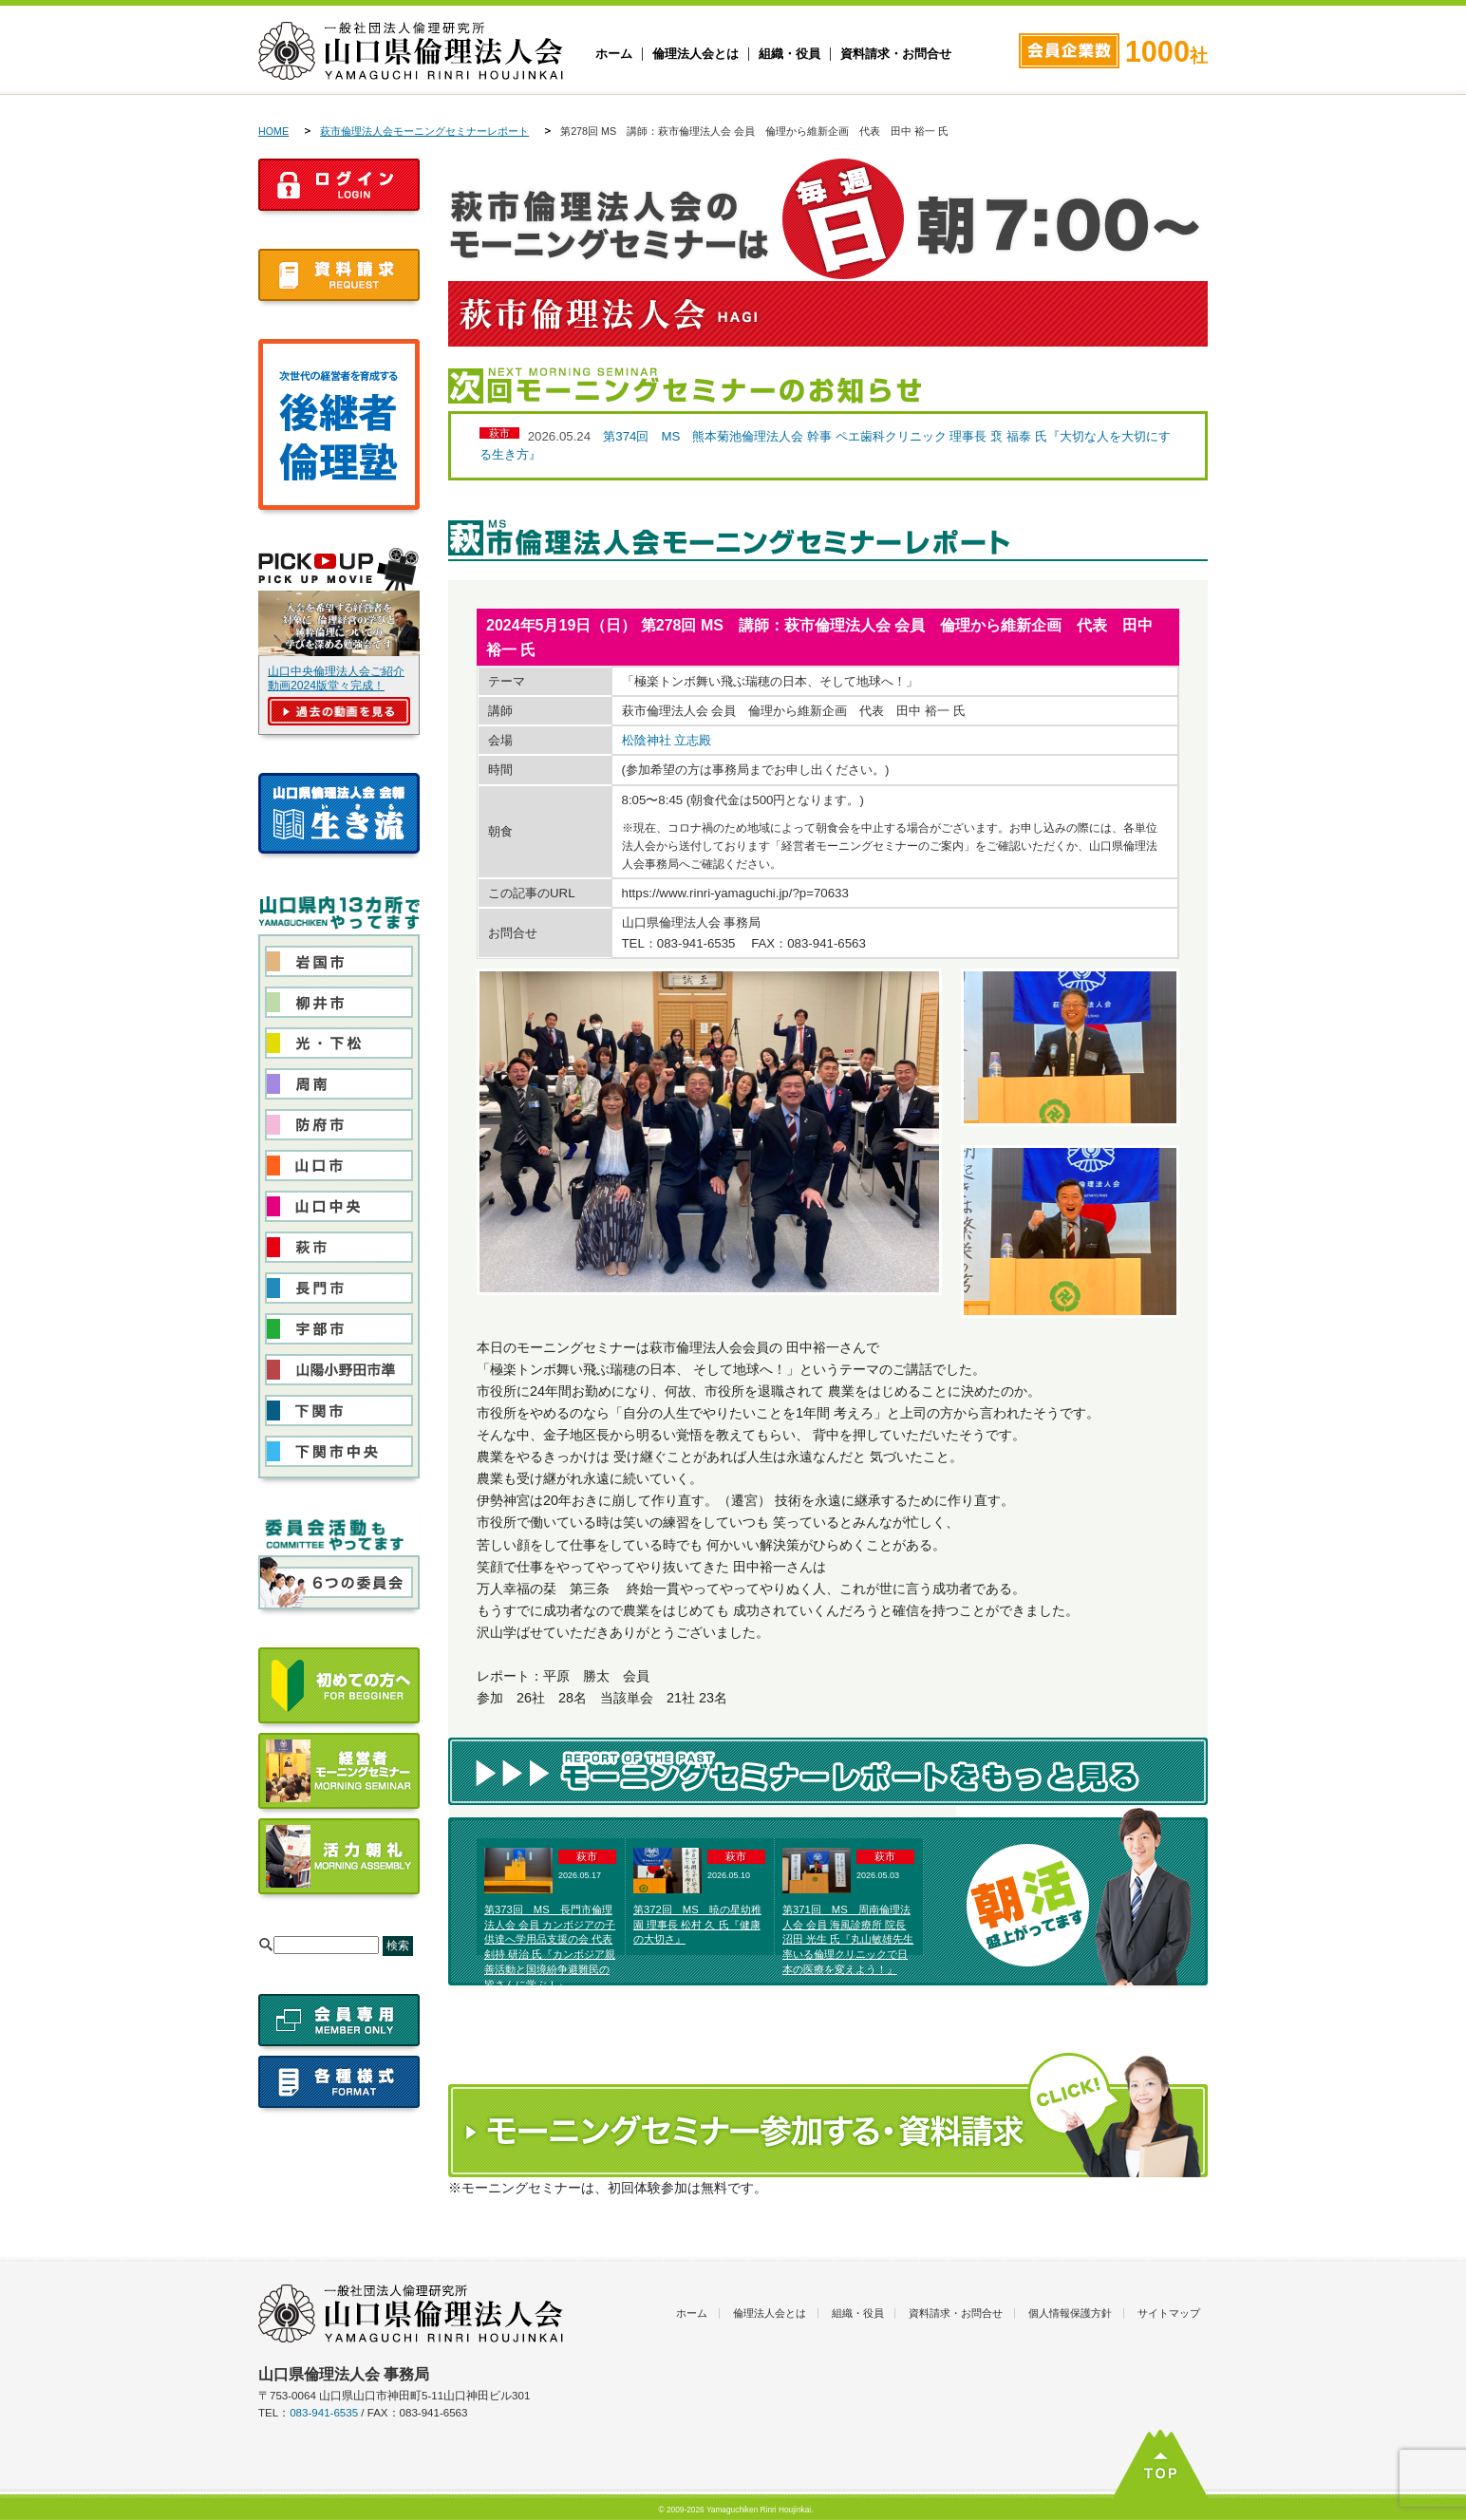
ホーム (613, 54)
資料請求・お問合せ (895, 54)
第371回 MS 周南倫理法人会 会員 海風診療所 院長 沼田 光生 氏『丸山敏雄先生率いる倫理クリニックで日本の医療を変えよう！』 (847, 1939)
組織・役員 (789, 54)
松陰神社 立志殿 (667, 740)
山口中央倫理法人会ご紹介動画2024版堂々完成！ (336, 678)
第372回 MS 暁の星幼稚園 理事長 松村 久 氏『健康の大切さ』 (697, 1925)
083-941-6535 (324, 2412)
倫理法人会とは (695, 54)
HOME (273, 131)
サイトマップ (1168, 2313)
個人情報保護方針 (1070, 2313)
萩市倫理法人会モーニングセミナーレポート (424, 131)
